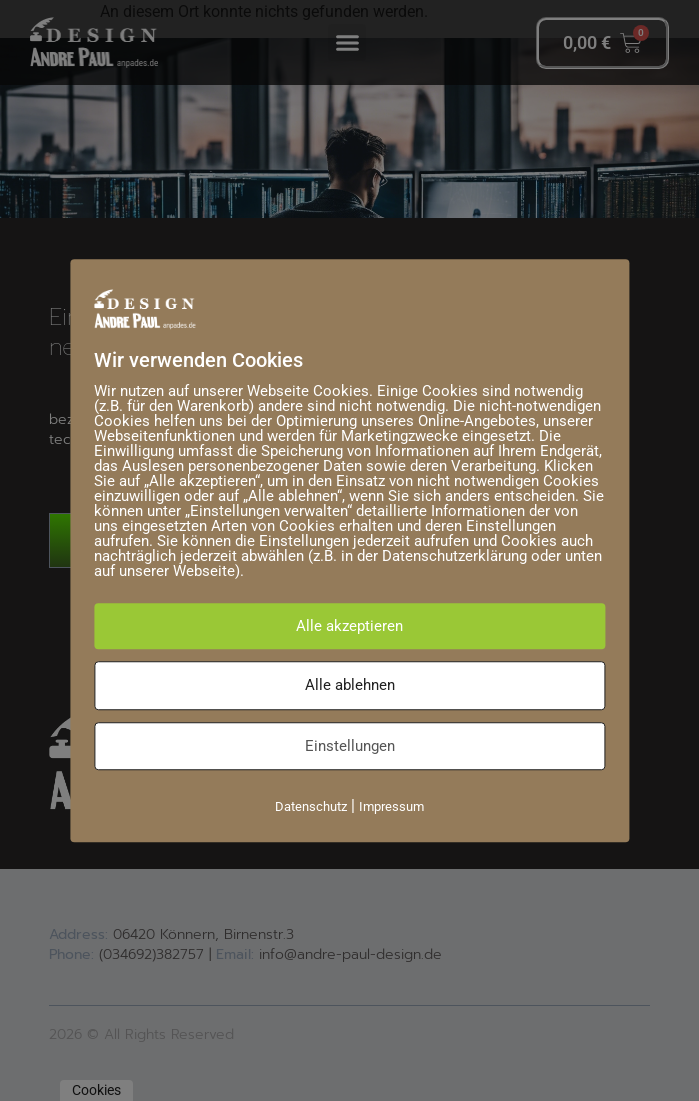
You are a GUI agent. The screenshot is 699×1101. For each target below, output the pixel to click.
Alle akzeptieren (349, 626)
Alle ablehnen (350, 685)
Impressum (391, 806)
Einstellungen (350, 746)
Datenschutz (311, 806)
